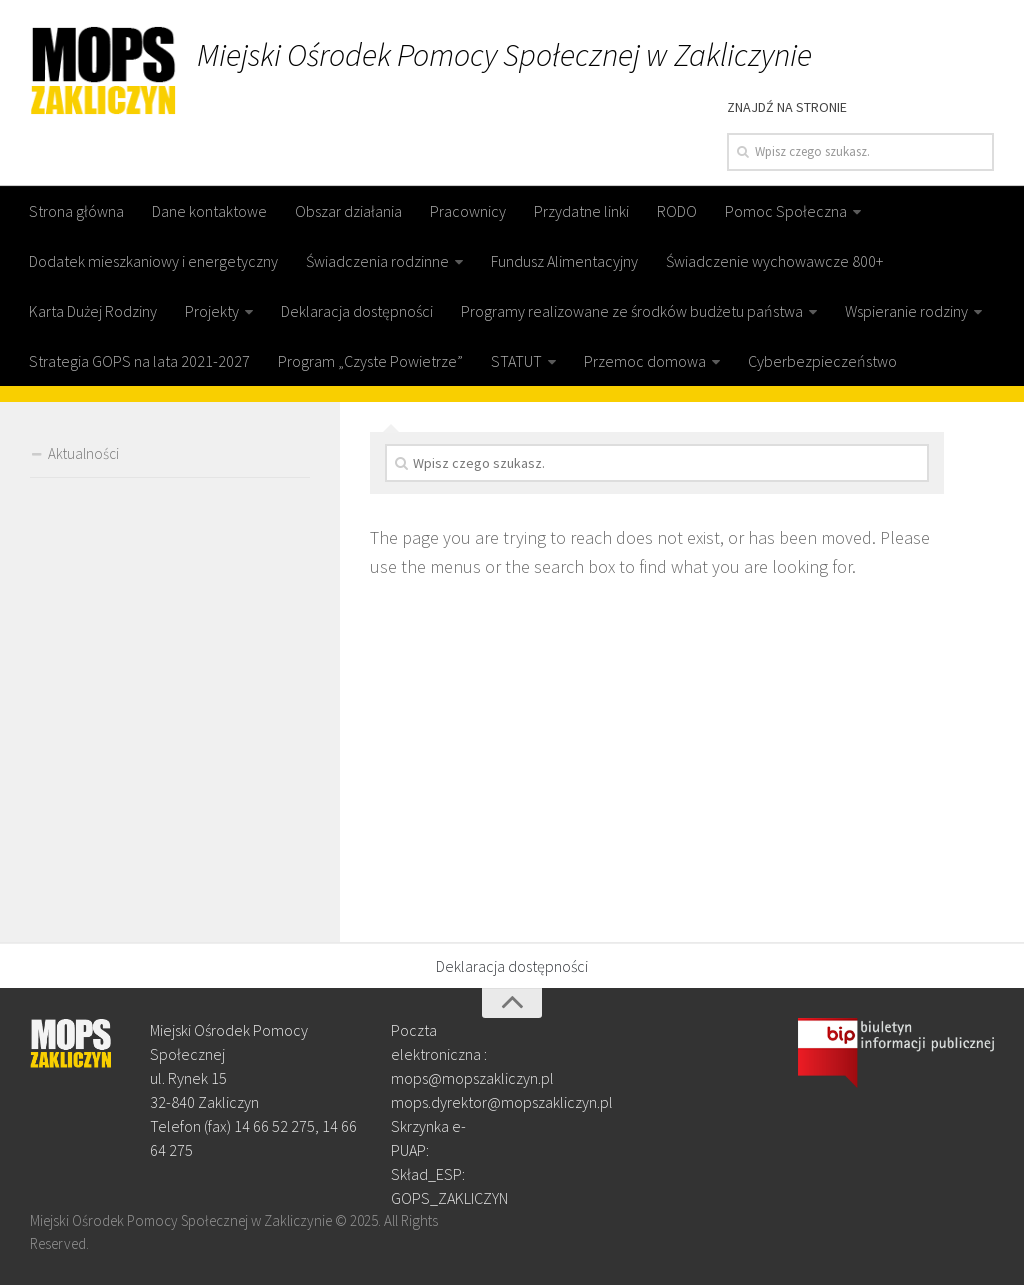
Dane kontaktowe (209, 211)
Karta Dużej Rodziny (93, 311)
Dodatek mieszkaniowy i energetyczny (153, 261)
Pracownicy (468, 211)
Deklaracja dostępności (357, 311)
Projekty (212, 311)
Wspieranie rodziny (906, 311)
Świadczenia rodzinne (377, 261)
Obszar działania (348, 211)
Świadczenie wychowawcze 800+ (774, 261)
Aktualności (83, 453)
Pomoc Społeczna (786, 211)
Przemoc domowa (645, 361)
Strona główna (76, 211)
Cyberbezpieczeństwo (822, 361)
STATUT (516, 361)
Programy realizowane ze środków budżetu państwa (632, 311)
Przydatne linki (581, 211)
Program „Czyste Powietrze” (370, 361)
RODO (677, 211)
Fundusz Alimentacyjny (564, 261)
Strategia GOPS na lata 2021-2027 (139, 361)
